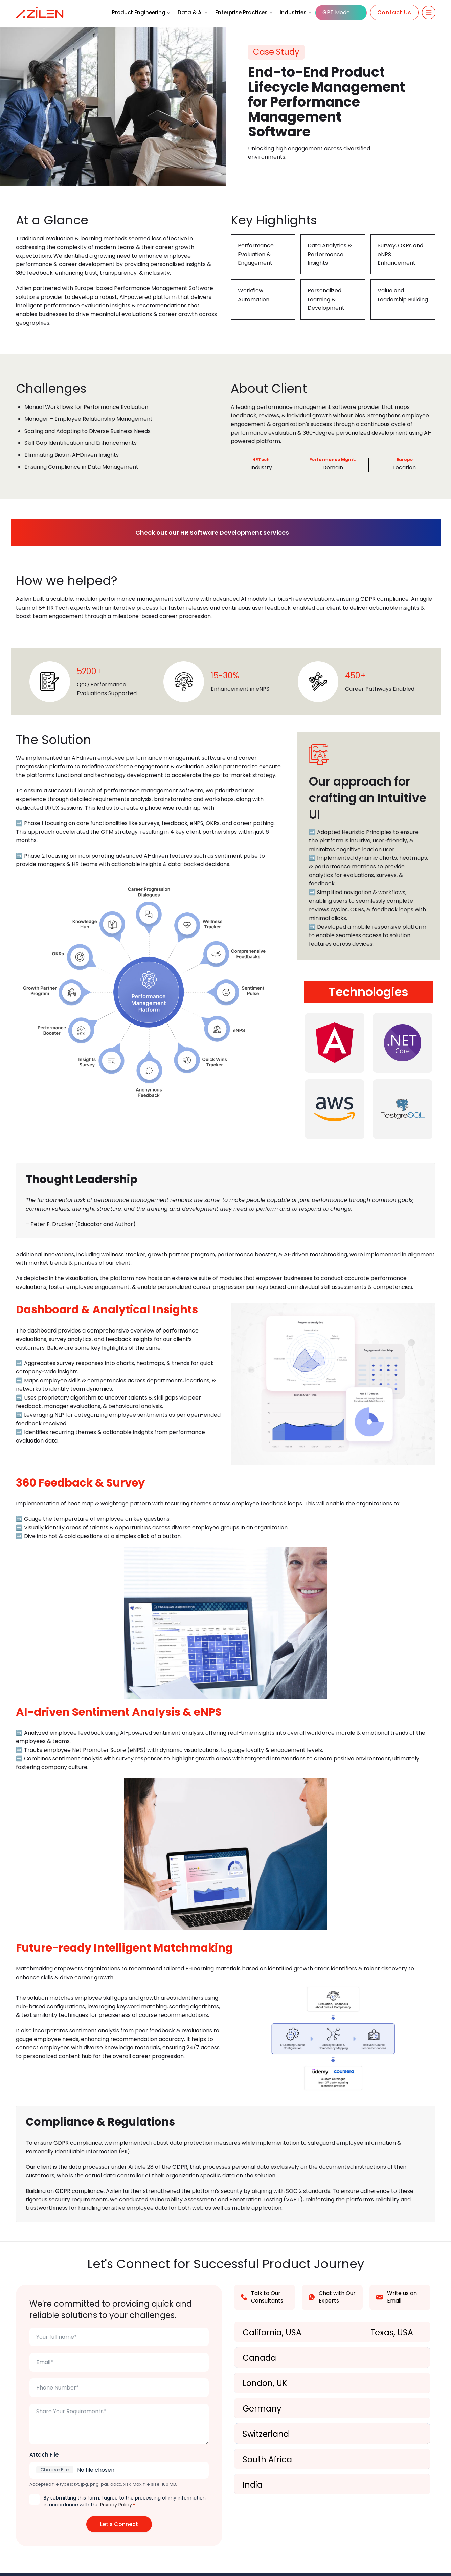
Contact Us (394, 12)
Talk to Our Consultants (262, 2300)
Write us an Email (396, 2300)
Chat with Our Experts (332, 2300)
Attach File (44, 2458)
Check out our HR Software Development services (220, 534)
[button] (169, 12)
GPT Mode (336, 12)
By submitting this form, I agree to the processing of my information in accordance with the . (125, 2504)
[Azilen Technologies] (40, 13)
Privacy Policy (116, 2507)
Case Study (276, 51)
